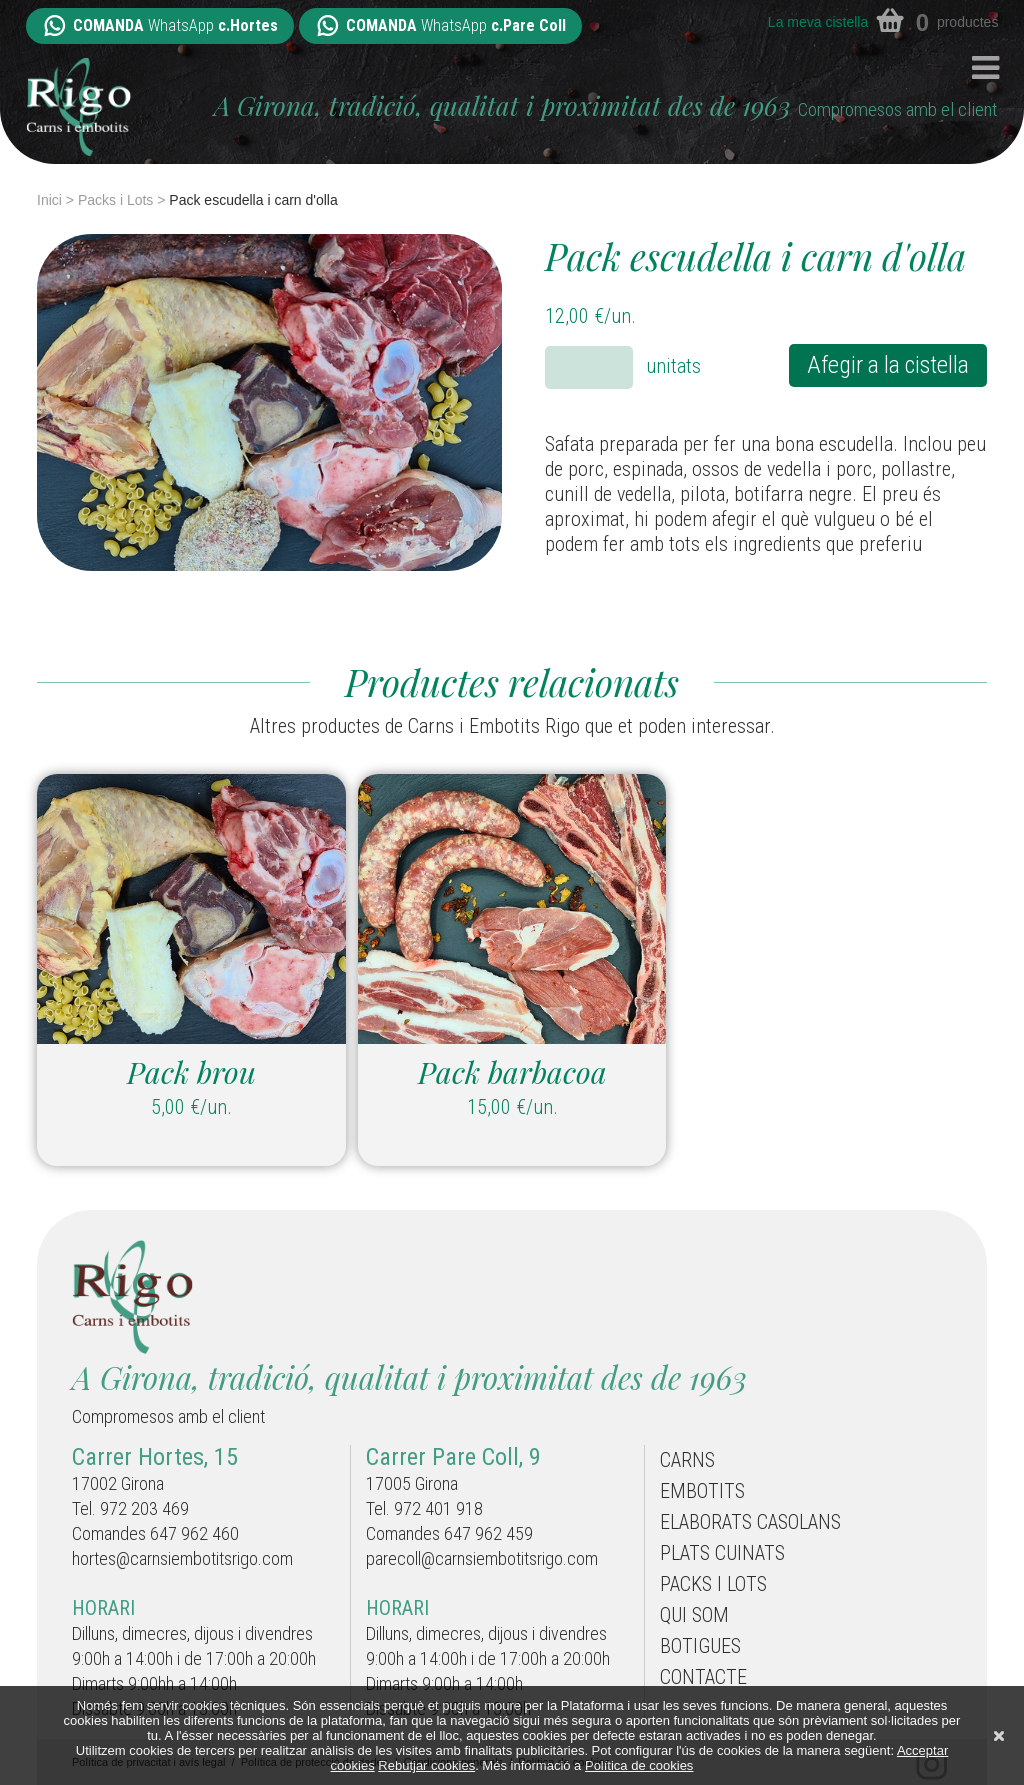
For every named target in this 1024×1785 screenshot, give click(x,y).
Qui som (694, 1615)
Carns (687, 1460)
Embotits (702, 1491)
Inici (49, 200)
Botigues (700, 1646)
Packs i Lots (115, 200)
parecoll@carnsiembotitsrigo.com (482, 1558)
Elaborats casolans (750, 1522)
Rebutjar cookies (426, 1765)
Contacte (703, 1677)
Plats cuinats (722, 1553)
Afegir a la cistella (888, 365)
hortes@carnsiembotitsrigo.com (182, 1558)
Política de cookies (639, 1765)
